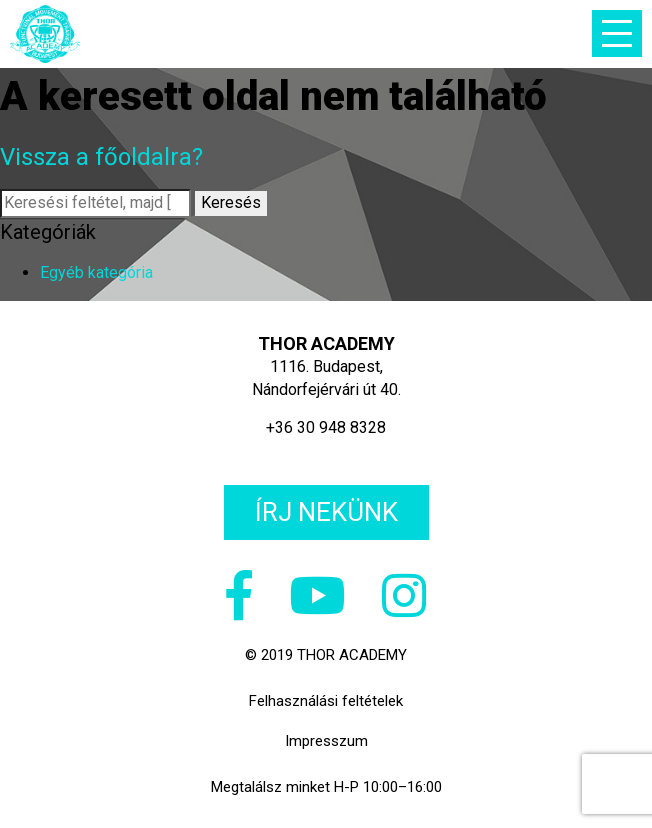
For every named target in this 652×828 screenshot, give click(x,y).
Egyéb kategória (96, 272)
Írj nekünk (326, 512)
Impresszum (326, 741)
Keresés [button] (231, 202)
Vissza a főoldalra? (101, 157)
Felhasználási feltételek (326, 701)
